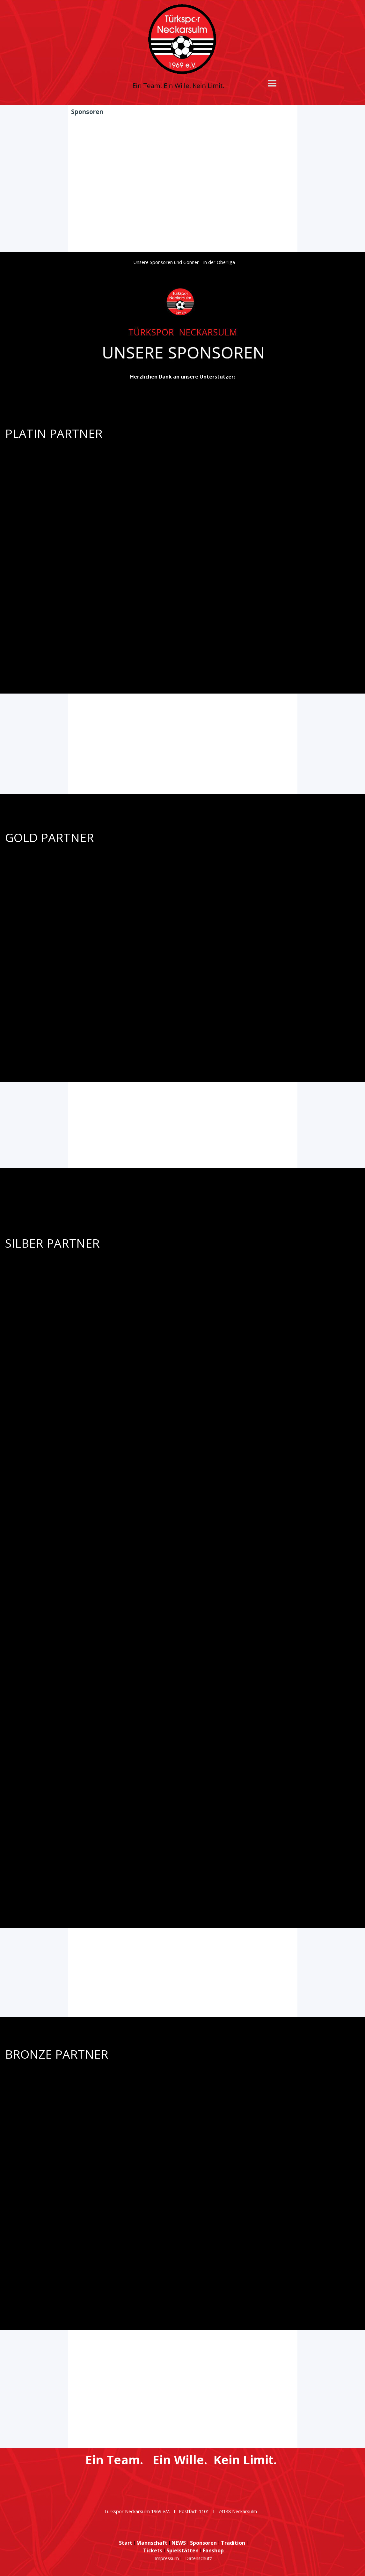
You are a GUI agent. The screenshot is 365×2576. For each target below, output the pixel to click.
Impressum (167, 2558)
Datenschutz (198, 2558)
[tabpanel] (182, 319)
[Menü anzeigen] (272, 83)
